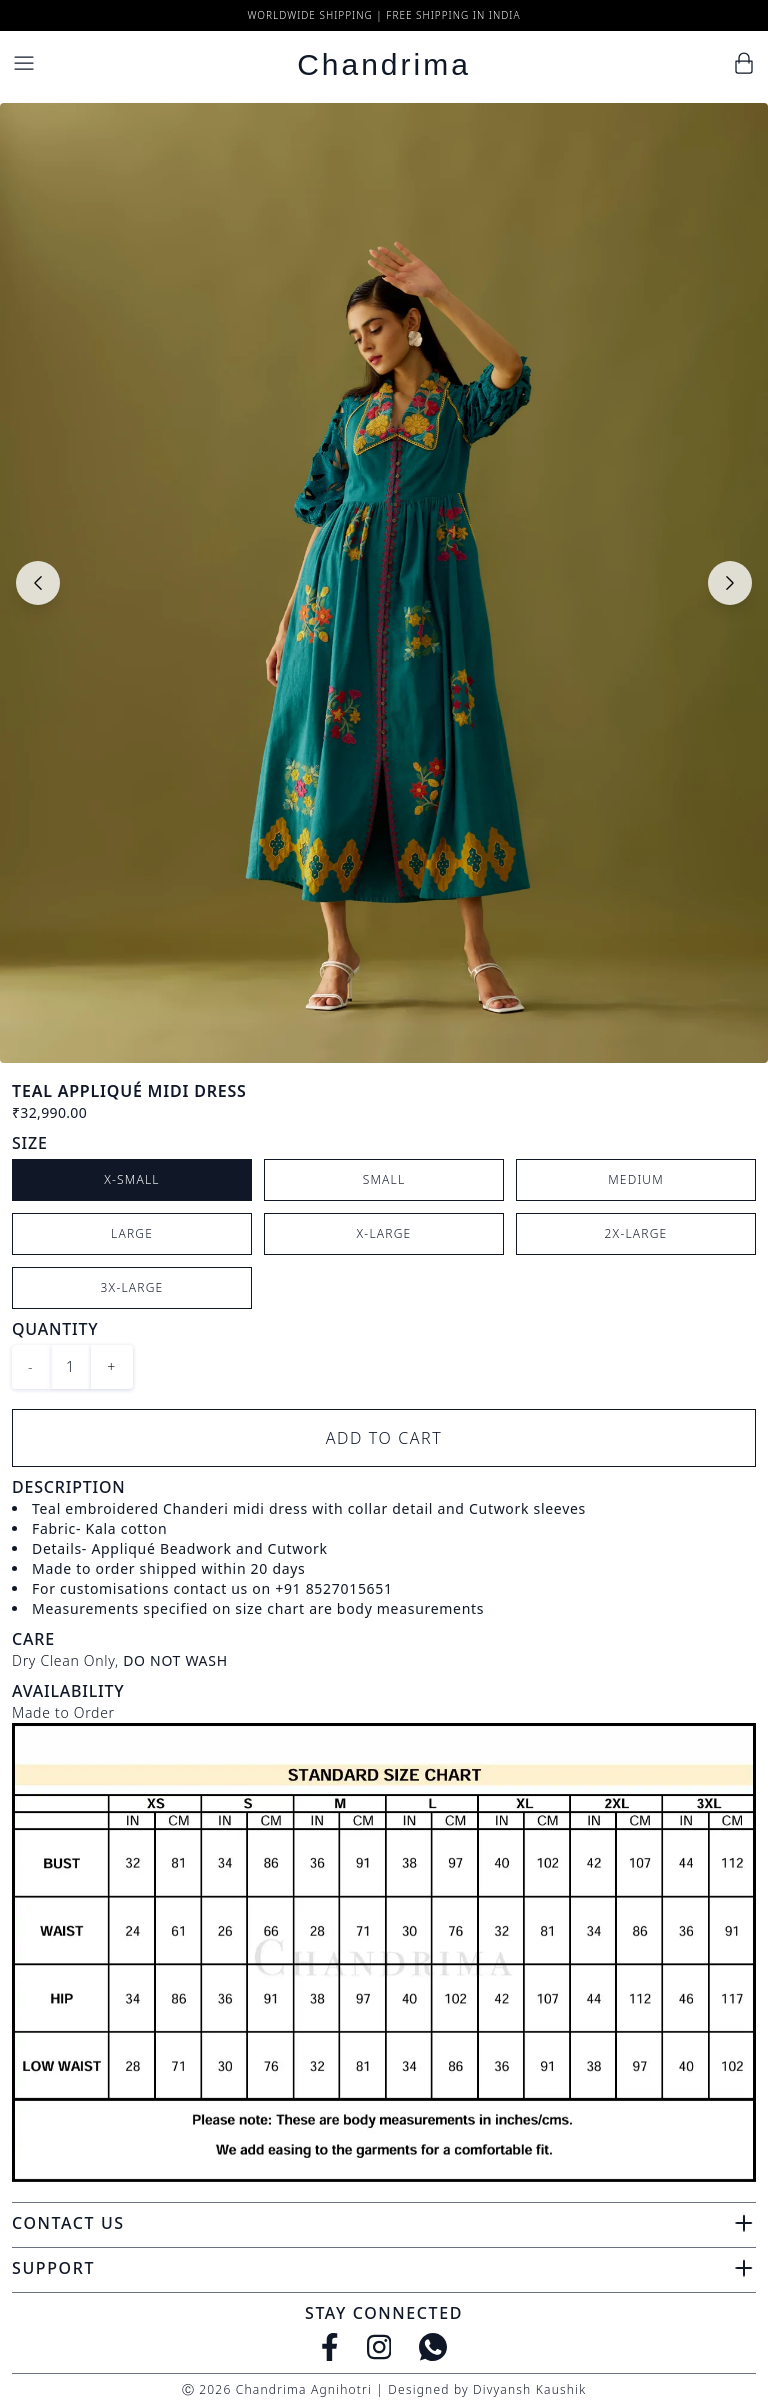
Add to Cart (384, 1438)
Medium (636, 1179)
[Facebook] (330, 2347)
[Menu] (24, 63)
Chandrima (384, 64)
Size (30, 1143)
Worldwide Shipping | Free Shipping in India (383, 15)
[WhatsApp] (433, 2347)
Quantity (55, 1329)
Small (384, 1179)
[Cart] (744, 63)
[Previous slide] (38, 583)
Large (132, 1233)
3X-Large (132, 1287)
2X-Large (636, 1233)
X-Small (132, 1179)
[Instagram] (379, 2347)
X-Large (384, 1233)
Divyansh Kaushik (529, 2389)
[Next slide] (730, 583)
